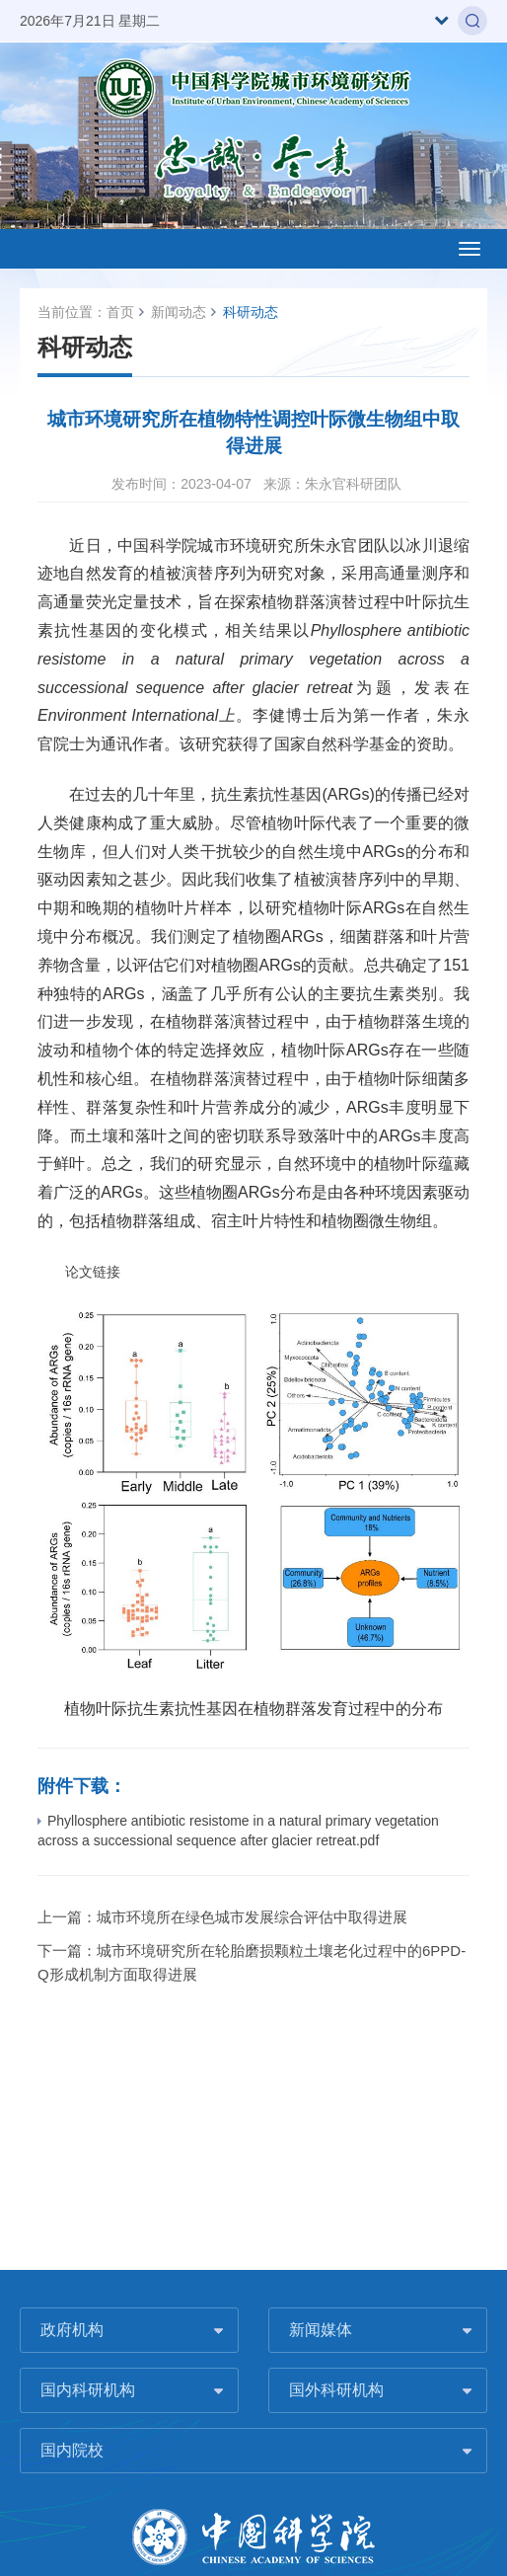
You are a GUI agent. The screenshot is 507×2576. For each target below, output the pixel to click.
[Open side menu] (469, 249)
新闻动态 (178, 312)
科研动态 (250, 312)
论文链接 (78, 1272)
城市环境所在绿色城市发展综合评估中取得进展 (252, 1917)
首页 (120, 312)
